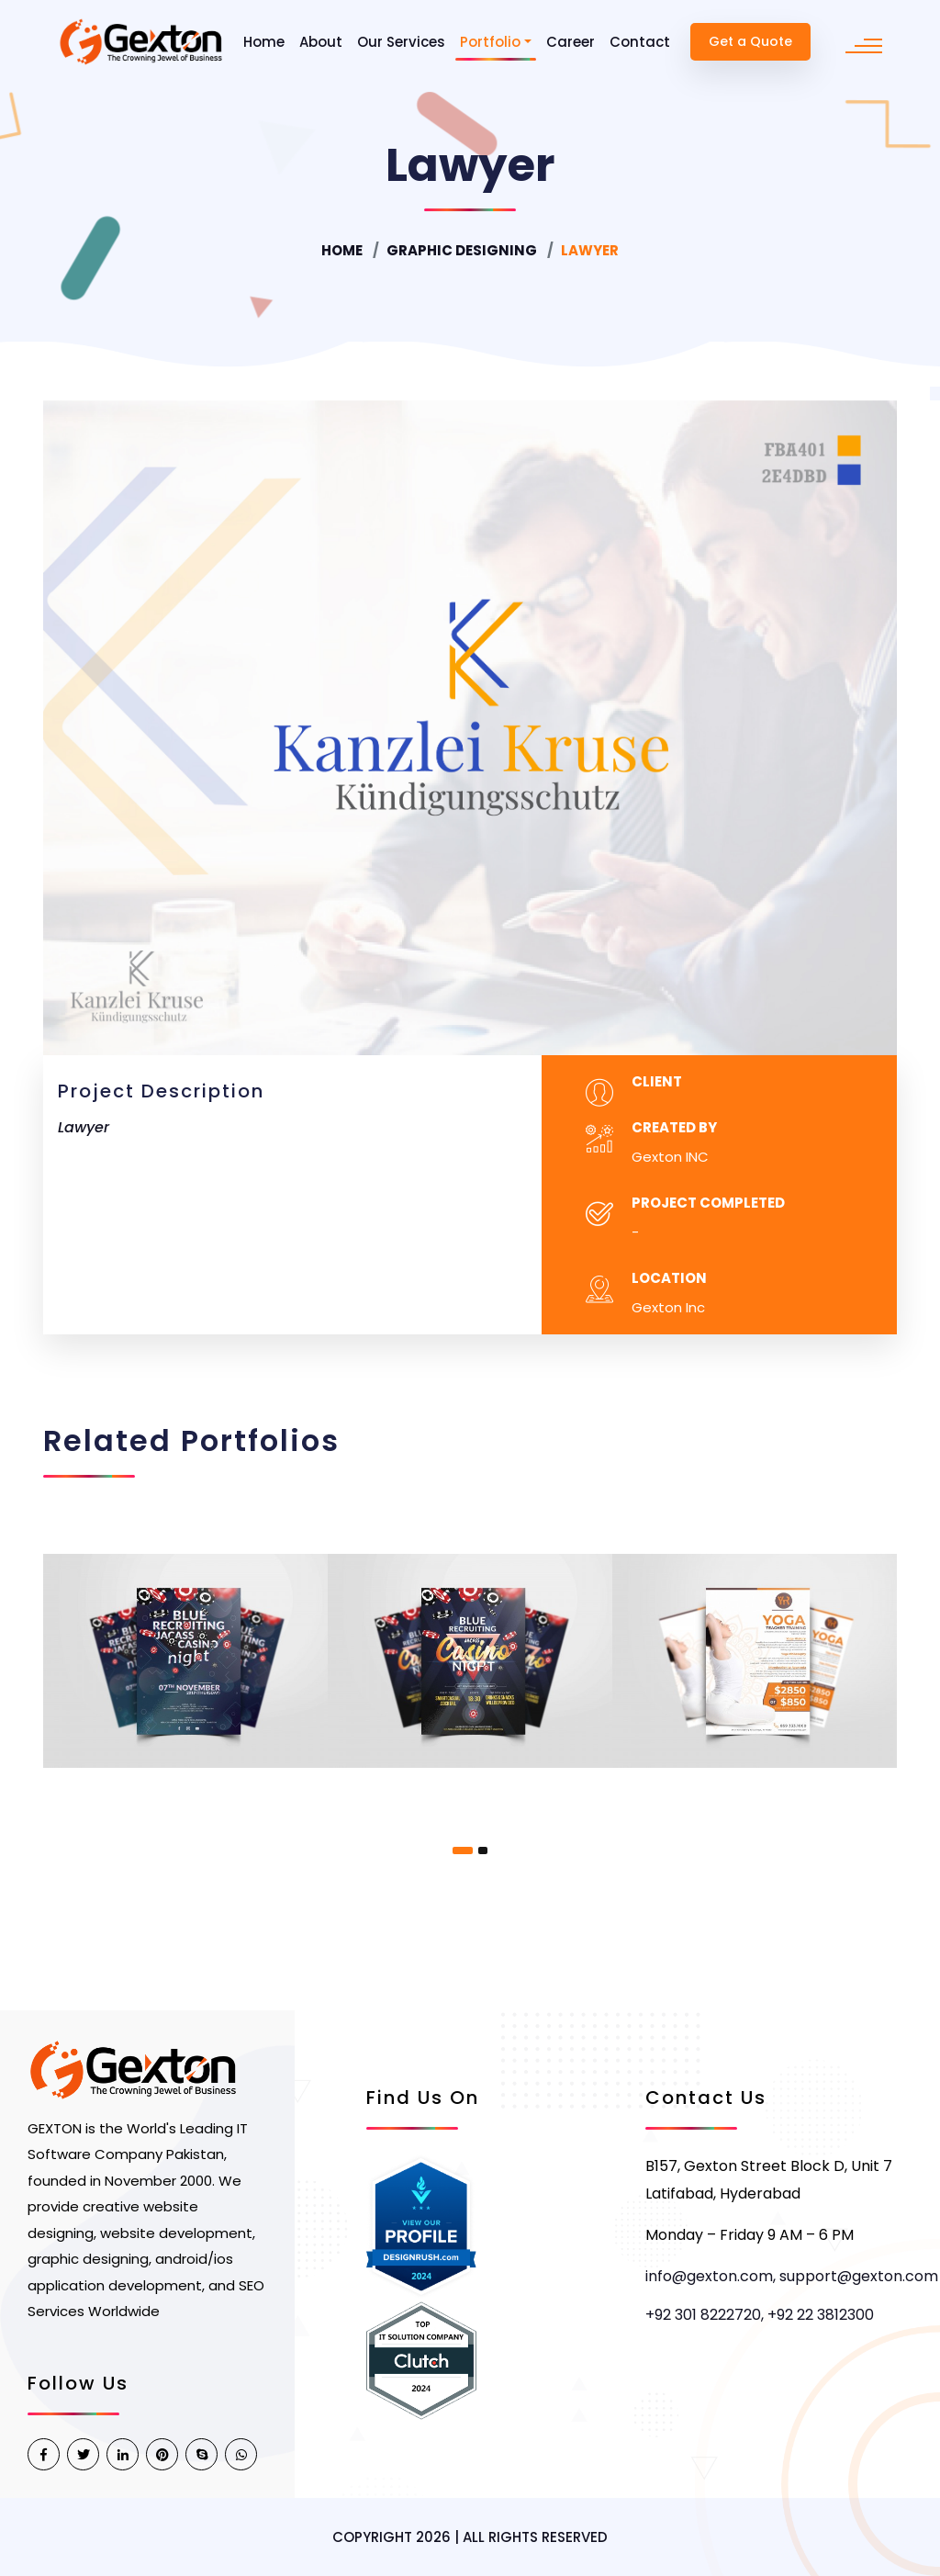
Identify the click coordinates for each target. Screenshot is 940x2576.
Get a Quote (750, 41)
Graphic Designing (461, 250)
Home (264, 41)
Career (570, 41)
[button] (463, 1850)
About (320, 41)
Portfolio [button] (490, 41)
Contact (640, 41)
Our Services (401, 41)
